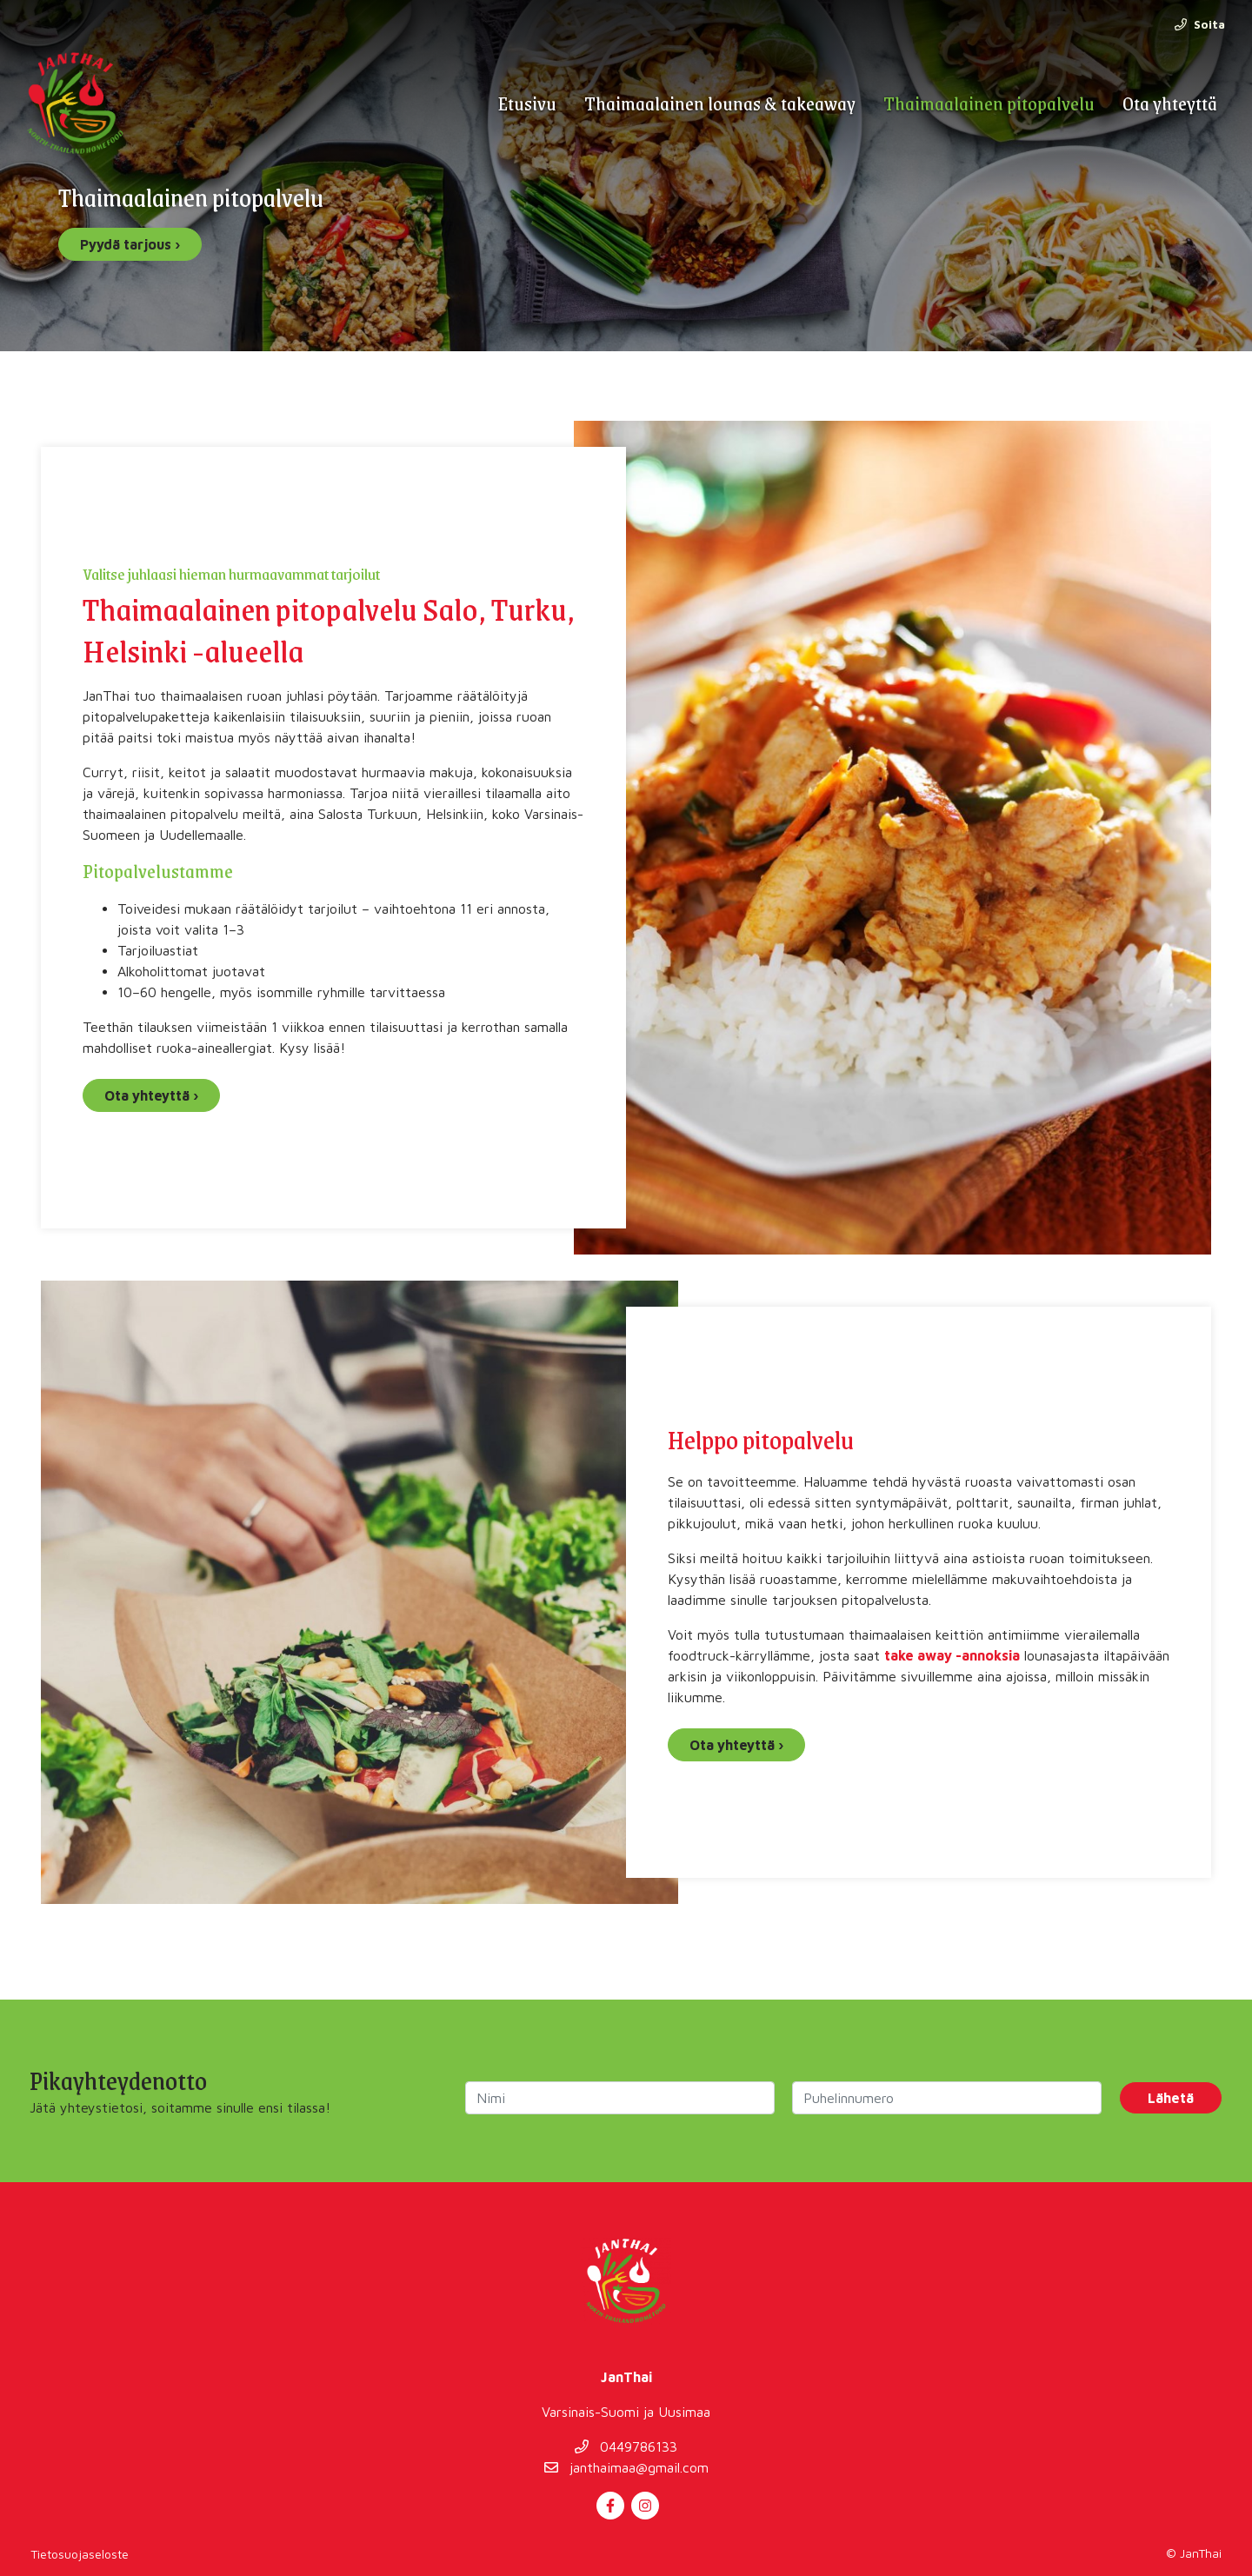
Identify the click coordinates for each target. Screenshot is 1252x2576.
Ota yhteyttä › (151, 1095)
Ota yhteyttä (1169, 103)
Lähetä (1171, 2098)
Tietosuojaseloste (79, 2553)
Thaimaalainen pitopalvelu (989, 103)
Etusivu (526, 103)
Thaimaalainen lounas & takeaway (720, 103)
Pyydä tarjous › (130, 244)
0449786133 (626, 2446)
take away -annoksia (952, 1655)
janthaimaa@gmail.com (626, 2467)
